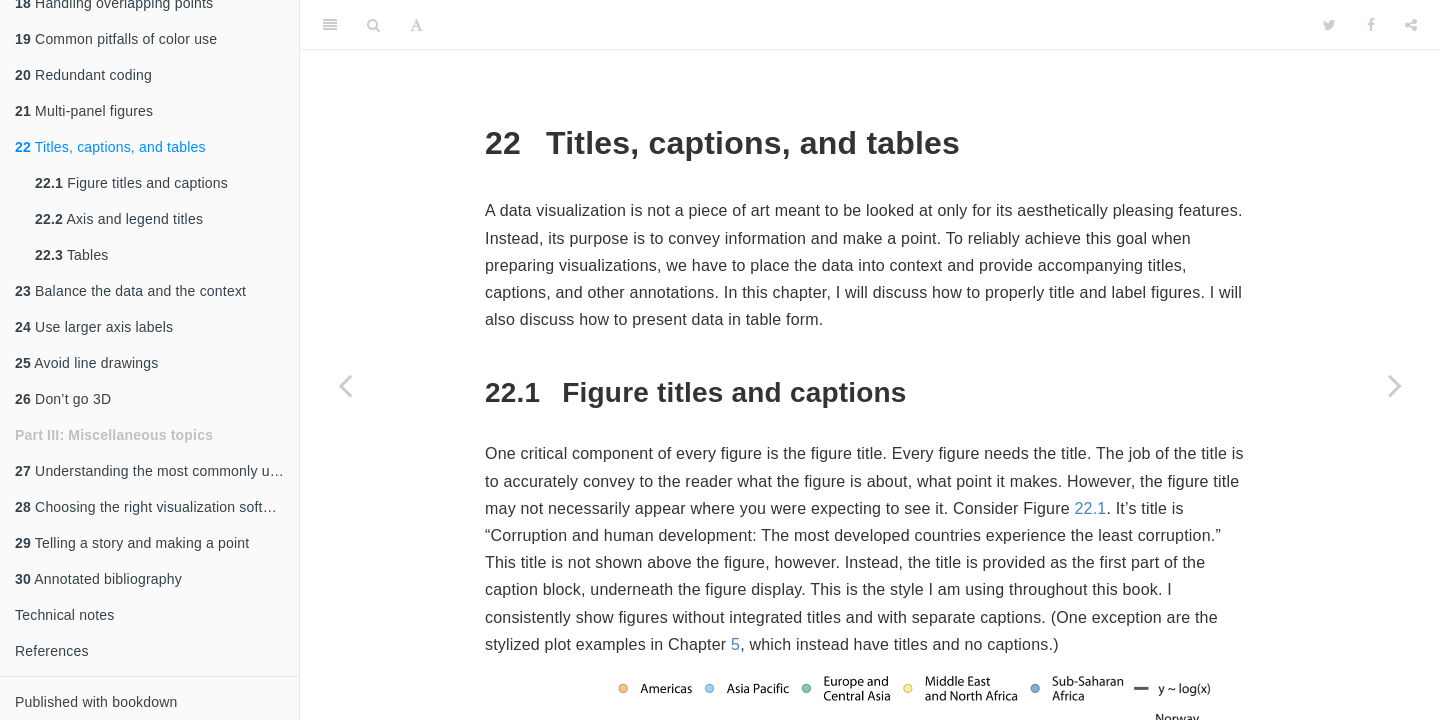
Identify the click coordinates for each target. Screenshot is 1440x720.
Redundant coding (83, 75)
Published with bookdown (96, 702)
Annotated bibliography (98, 579)
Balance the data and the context (130, 291)
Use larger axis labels (94, 327)
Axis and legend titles (119, 219)
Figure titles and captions (131, 183)
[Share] (1411, 25)
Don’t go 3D (63, 399)
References (52, 651)
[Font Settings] (416, 25)
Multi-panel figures (84, 111)
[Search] (373, 25)
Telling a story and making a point (132, 543)
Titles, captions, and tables (110, 147)
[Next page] (1395, 385)
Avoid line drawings (86, 363)
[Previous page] (345, 385)
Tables (72, 255)
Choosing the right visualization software (154, 507)
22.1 (1090, 508)
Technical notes (65, 615)
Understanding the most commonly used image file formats (157, 471)
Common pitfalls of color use (116, 39)
